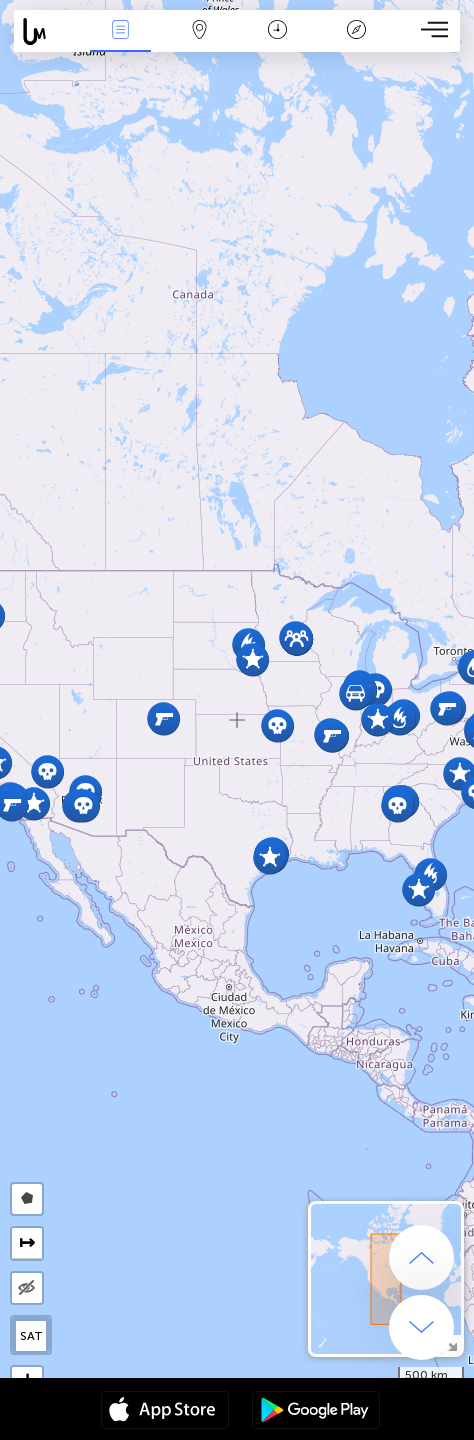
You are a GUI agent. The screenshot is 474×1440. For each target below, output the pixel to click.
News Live (120, 31)
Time (277, 31)
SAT (31, 1336)
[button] (33, 803)
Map (199, 31)
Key (357, 31)
